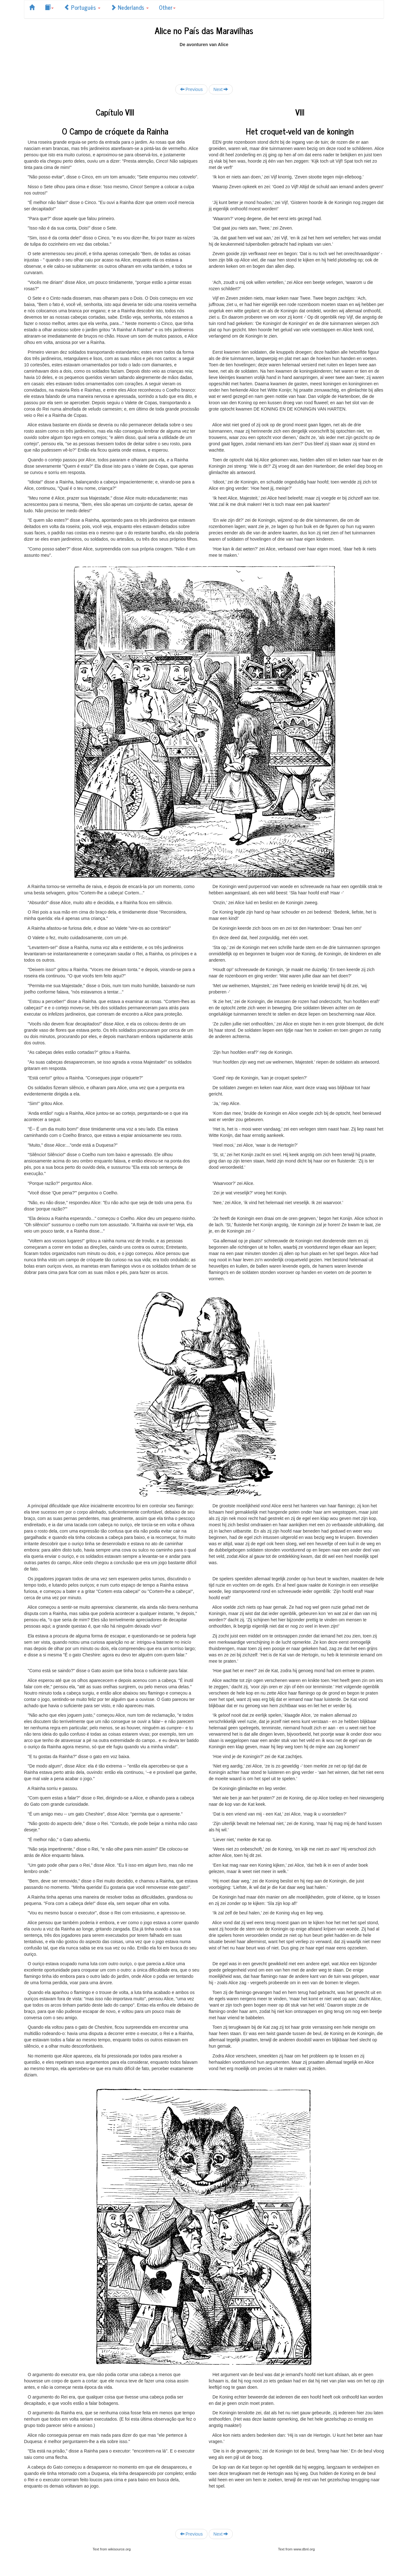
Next (220, 89)
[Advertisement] (204, 62)
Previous (191, 89)
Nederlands (130, 7)
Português (82, 7)
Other (167, 7)
